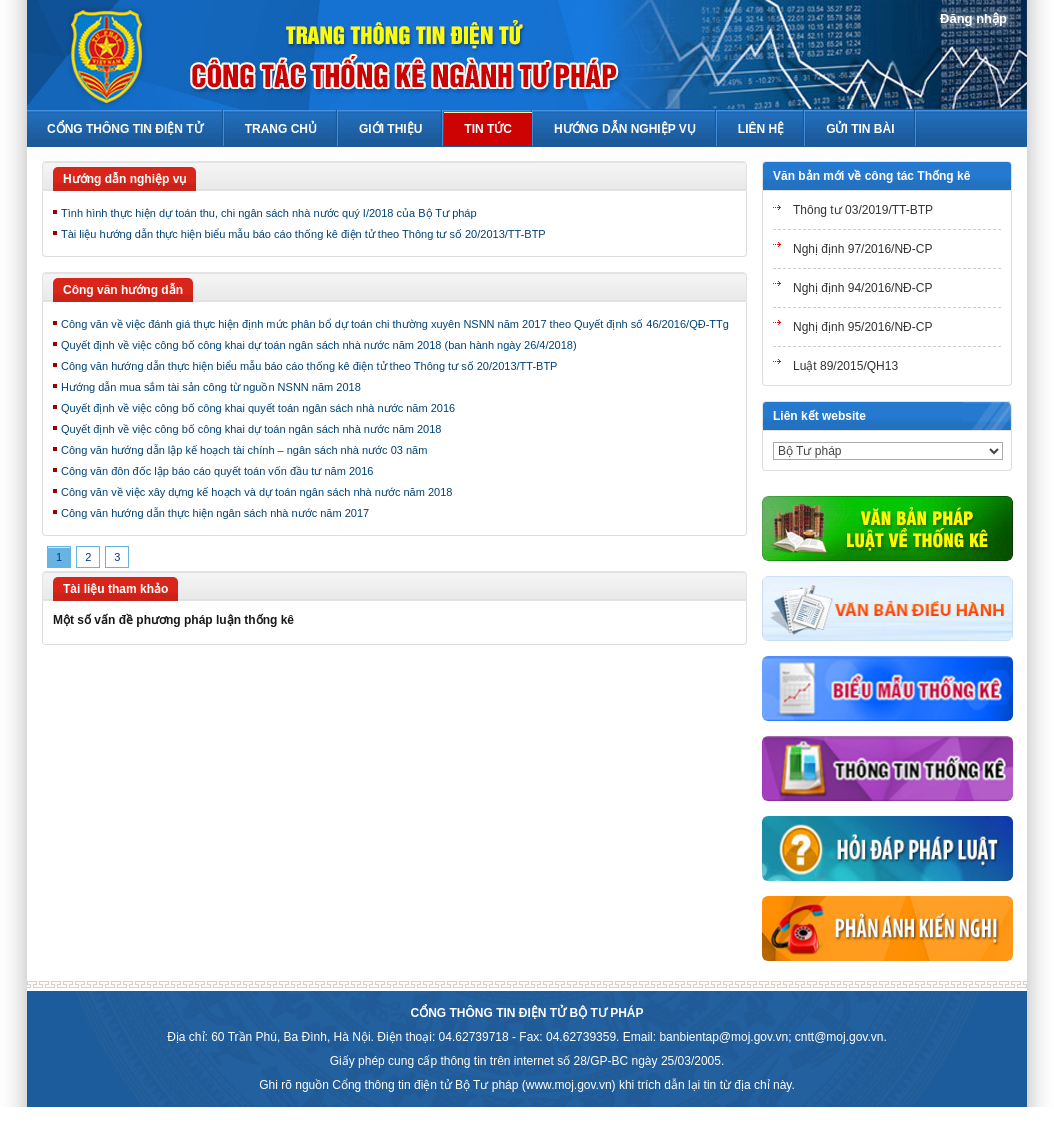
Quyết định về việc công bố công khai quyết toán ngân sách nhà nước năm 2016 (258, 408)
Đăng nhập (973, 18)
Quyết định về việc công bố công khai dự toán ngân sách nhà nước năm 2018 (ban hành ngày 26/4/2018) (319, 345)
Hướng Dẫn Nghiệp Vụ (625, 129)
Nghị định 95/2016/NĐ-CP (862, 327)
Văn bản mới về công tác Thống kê (871, 176)
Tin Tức (488, 129)
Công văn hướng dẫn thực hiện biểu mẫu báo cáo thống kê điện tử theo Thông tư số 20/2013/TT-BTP (309, 366)
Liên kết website (819, 416)
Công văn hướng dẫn (123, 290)
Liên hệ (761, 129)
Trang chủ (281, 129)
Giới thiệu (390, 129)
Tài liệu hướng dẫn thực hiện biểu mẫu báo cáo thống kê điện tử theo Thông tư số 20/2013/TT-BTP (303, 234)
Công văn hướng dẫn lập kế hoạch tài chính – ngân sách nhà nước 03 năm (244, 450)
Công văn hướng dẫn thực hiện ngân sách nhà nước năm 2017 (215, 513)
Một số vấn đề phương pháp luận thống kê (173, 620)
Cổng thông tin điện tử (125, 129)
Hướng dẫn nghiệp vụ (124, 179)
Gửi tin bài (860, 129)
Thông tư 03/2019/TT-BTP (863, 210)
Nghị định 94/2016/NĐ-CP (862, 288)
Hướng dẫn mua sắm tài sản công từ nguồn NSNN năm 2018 (211, 387)
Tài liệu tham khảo (115, 589)
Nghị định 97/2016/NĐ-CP (862, 249)
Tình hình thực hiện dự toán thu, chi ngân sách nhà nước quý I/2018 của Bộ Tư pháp (269, 213)
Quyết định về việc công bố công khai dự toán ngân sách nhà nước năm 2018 (251, 429)
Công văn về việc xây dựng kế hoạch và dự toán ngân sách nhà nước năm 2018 (256, 492)
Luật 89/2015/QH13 (845, 366)
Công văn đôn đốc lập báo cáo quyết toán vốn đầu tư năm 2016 (217, 471)
